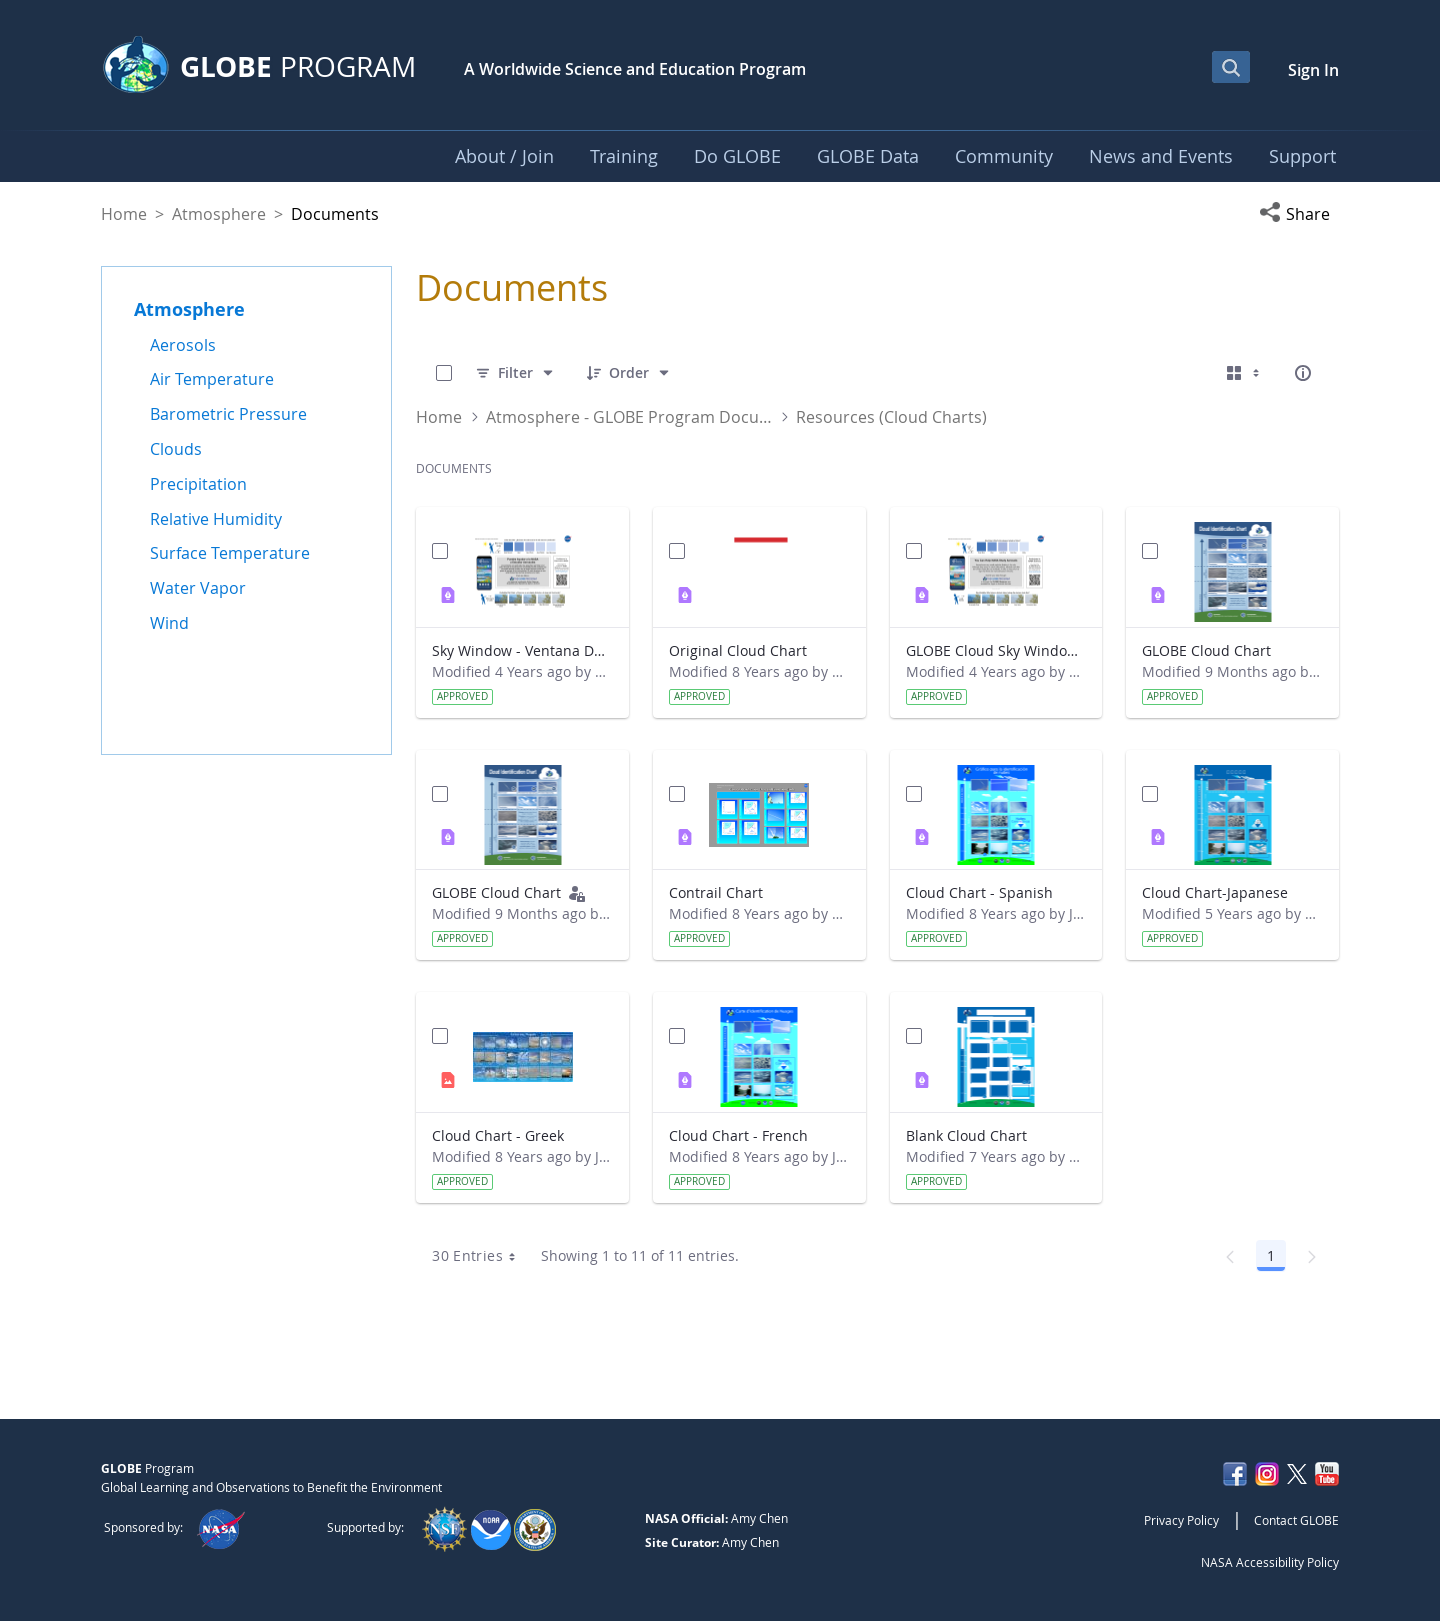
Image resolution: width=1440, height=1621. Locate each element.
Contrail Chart (716, 892)
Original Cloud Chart (738, 650)
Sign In (1313, 70)
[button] (1299, 214)
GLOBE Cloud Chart (1206, 650)
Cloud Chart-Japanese (1215, 892)
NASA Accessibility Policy (1270, 1562)
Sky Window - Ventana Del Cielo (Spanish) (522, 650)
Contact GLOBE (1296, 1520)
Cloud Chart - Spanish (979, 892)
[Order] (629, 373)
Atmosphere (219, 214)
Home (124, 214)
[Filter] (515, 373)
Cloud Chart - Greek (498, 1135)
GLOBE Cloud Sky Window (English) (996, 650)
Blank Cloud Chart (966, 1135)
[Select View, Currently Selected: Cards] (1245, 373)
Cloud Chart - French (738, 1135)
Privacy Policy (1181, 1520)
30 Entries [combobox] (480, 1256)
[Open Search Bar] (1231, 67)
